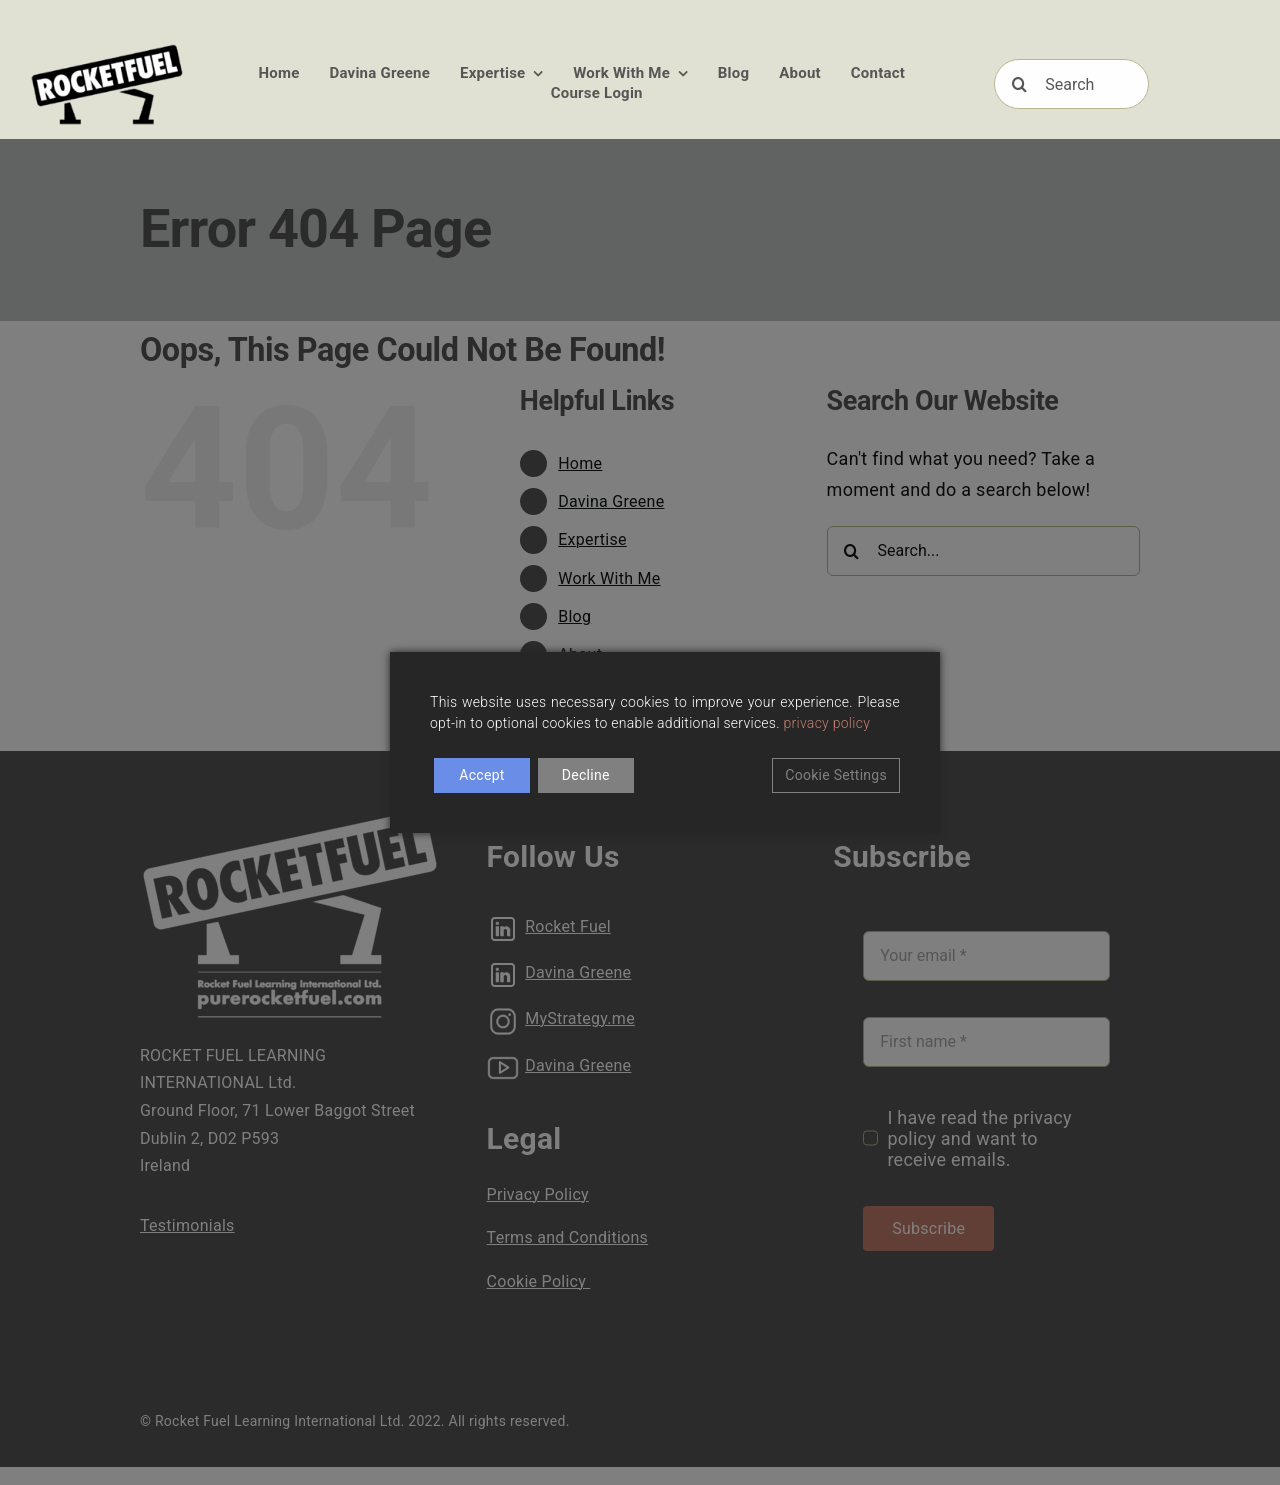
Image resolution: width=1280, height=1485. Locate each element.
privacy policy (827, 723)
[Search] (1071, 84)
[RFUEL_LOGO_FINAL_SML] (107, 48)
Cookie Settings (836, 775)
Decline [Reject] (586, 775)
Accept (481, 775)
